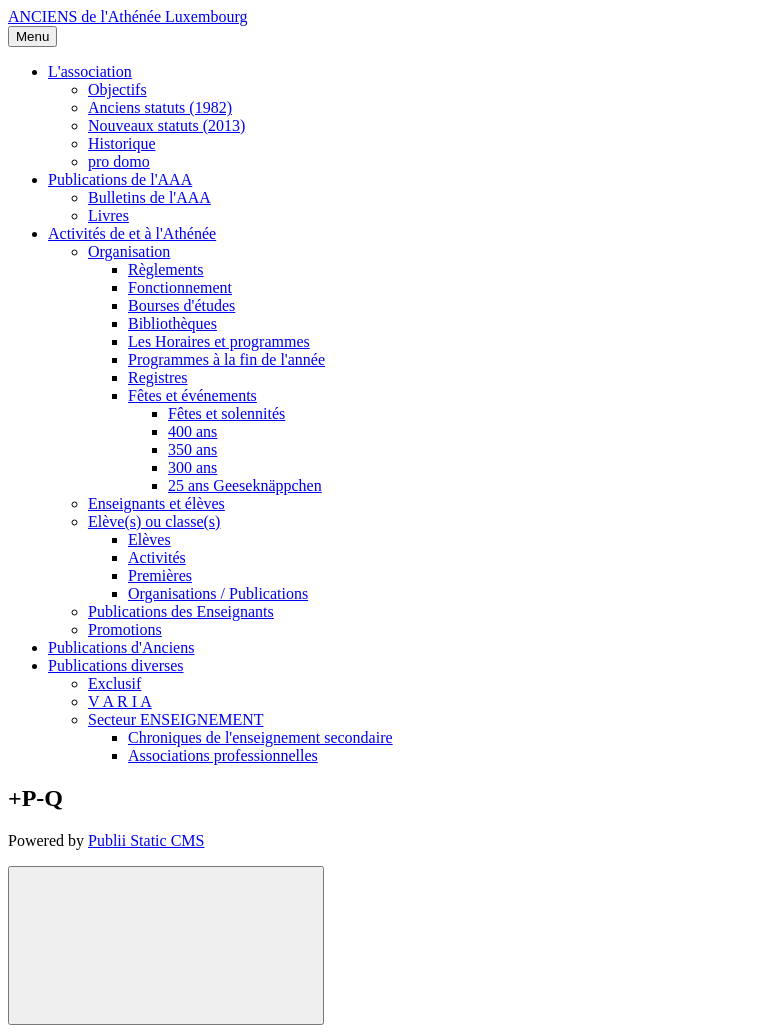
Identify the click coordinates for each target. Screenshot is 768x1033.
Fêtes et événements (192, 395)
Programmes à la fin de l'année (226, 359)
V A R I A (120, 701)
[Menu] (32, 36)
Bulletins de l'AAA (149, 197)
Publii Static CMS (146, 840)
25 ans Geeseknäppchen (245, 485)
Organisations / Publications (218, 593)
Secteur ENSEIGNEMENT (176, 719)
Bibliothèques (172, 323)
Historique (122, 143)
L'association (90, 71)
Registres (158, 377)
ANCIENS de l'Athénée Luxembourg (127, 16)
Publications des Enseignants (181, 611)
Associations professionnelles (223, 755)
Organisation (129, 251)
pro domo (119, 161)
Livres (108, 215)
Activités (157, 557)
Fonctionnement (180, 287)
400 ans (192, 431)
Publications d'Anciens (121, 647)
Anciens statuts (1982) (160, 107)
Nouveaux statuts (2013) (166, 125)
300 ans (192, 467)
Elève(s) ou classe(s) (154, 521)
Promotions (125, 629)
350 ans (192, 449)
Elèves (149, 539)
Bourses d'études (181, 305)
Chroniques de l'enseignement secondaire (260, 737)
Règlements (166, 269)
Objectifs (117, 89)
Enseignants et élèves (156, 503)
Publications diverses (116, 665)
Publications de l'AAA (120, 179)
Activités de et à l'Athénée (132, 233)
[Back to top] (166, 945)
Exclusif (114, 683)
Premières (160, 575)
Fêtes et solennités (226, 413)
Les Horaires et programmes (219, 341)
